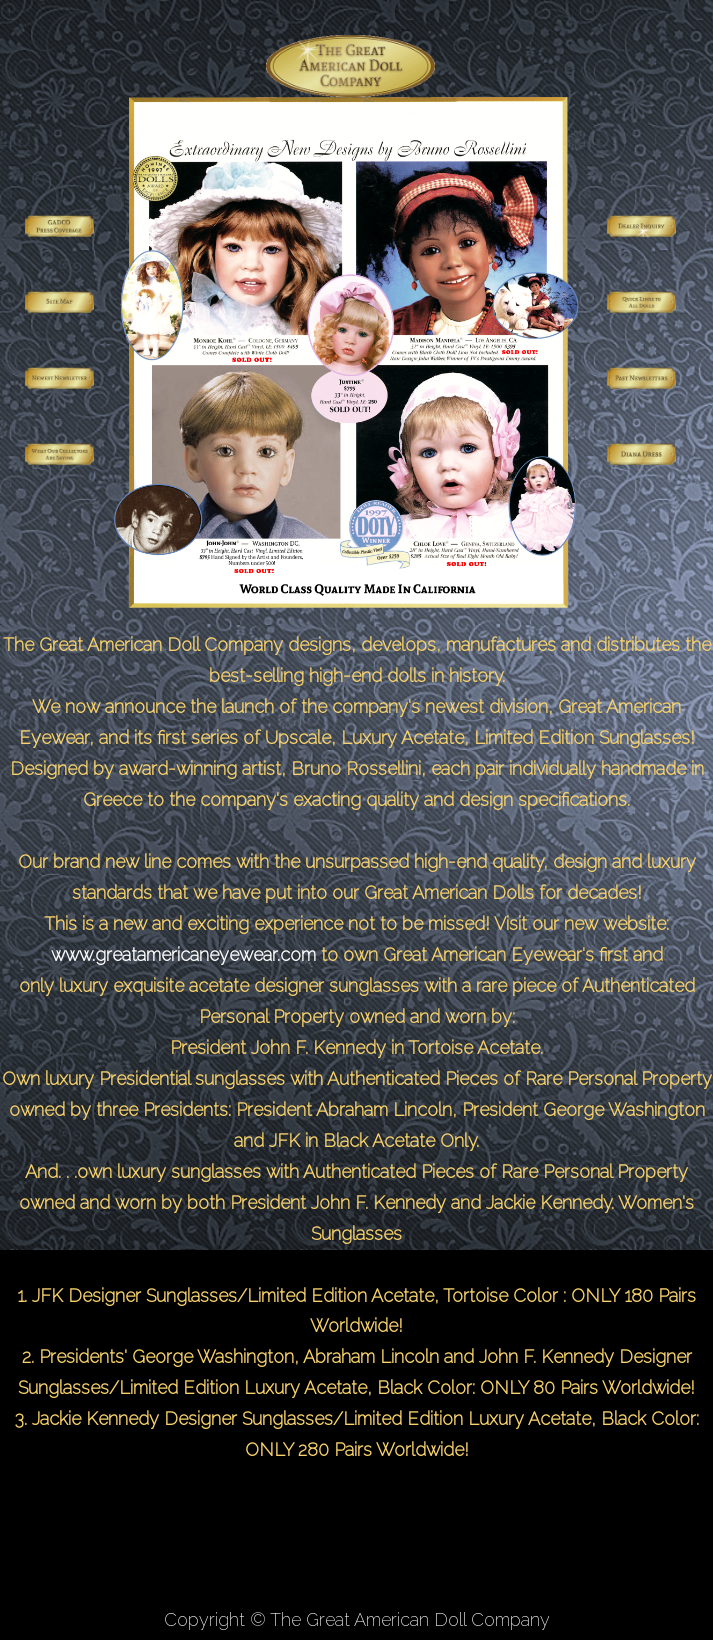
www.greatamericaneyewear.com (183, 954)
